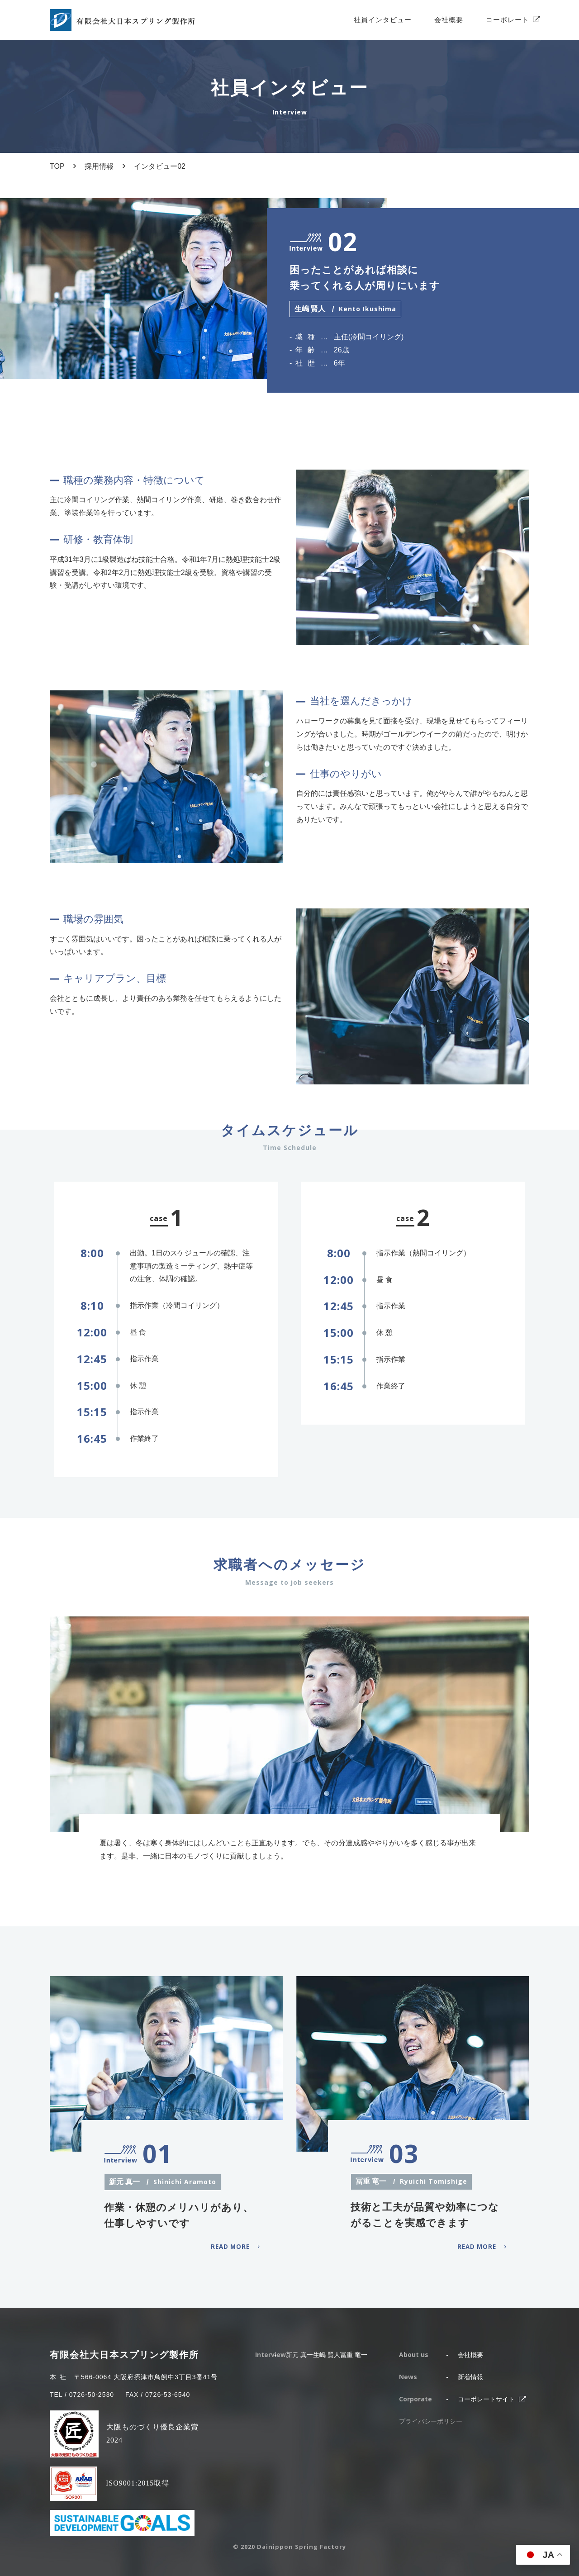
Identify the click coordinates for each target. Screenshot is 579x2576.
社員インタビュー (383, 20)
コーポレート (507, 20)
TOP (57, 166)
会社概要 (448, 20)
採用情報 (99, 166)
